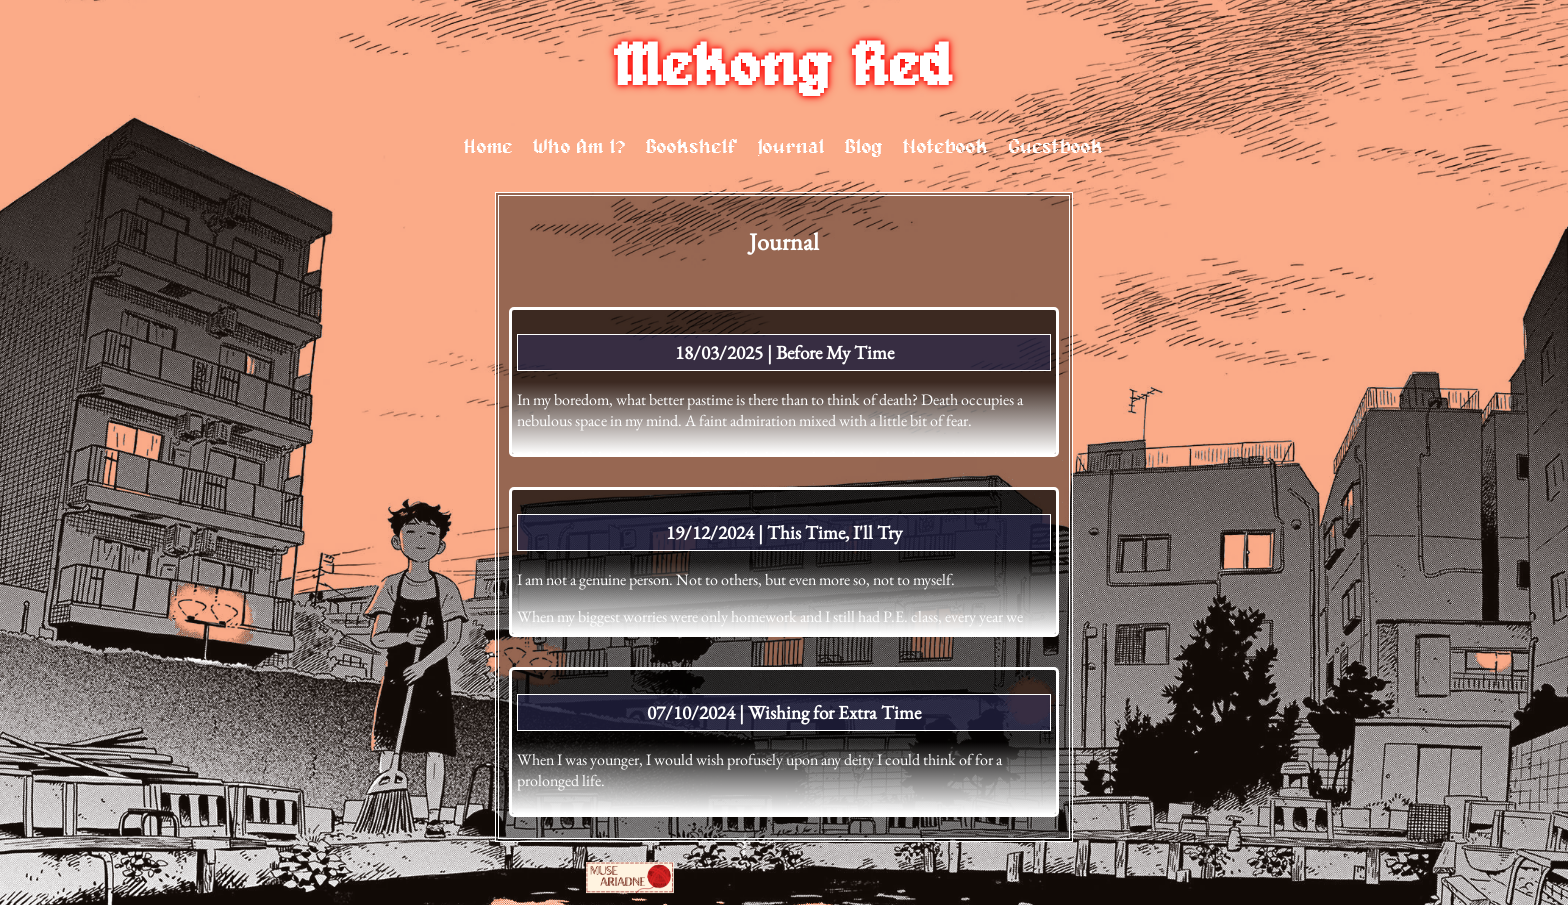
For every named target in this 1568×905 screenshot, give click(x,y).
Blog (864, 147)
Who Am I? (579, 147)
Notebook (946, 147)
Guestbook (1056, 147)
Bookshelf (692, 147)
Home (488, 147)
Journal (791, 147)
